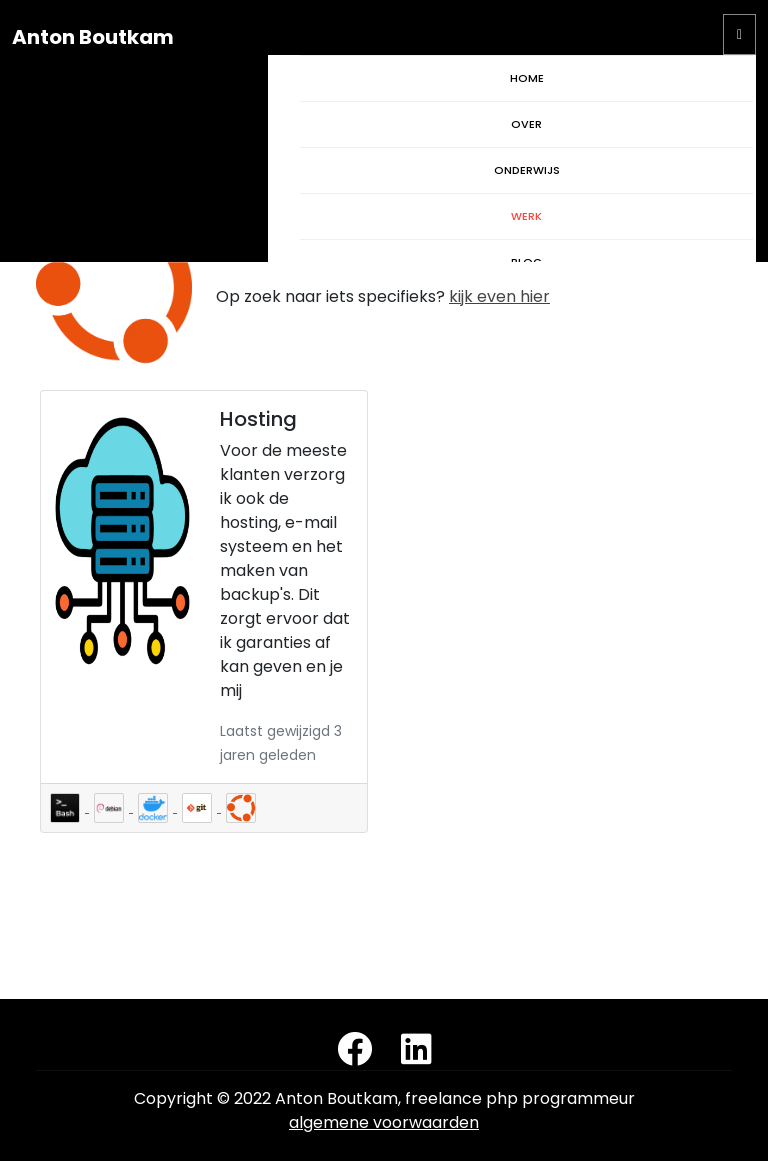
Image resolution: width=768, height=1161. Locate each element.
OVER (526, 124)
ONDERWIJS (527, 170)
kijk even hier (499, 296)
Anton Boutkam (93, 37)
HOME (527, 78)
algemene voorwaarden (384, 1122)
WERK (526, 216)
